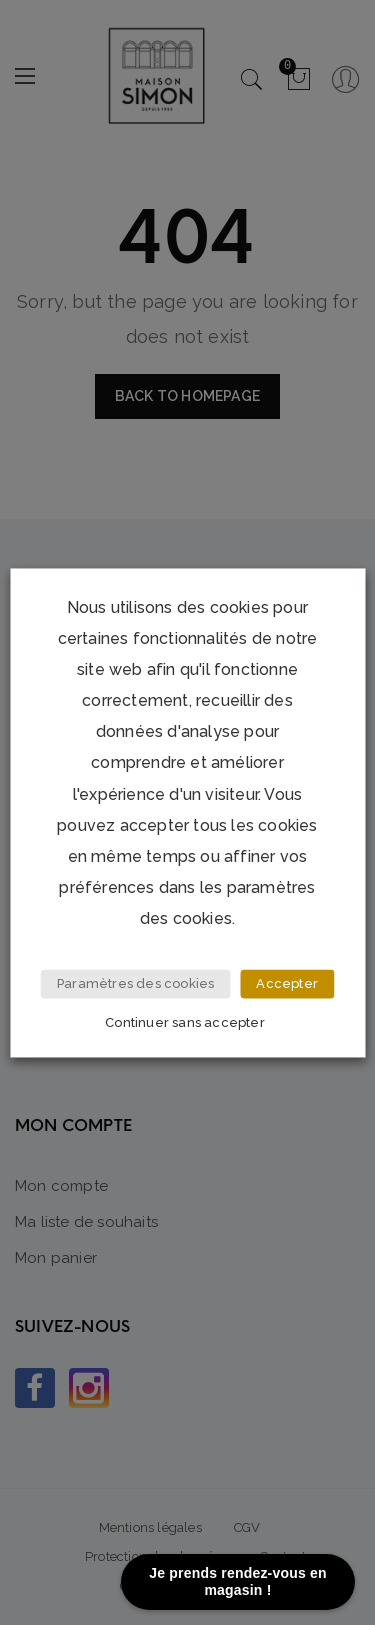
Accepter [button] (287, 983)
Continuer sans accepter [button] (185, 1022)
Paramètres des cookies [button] (135, 983)
